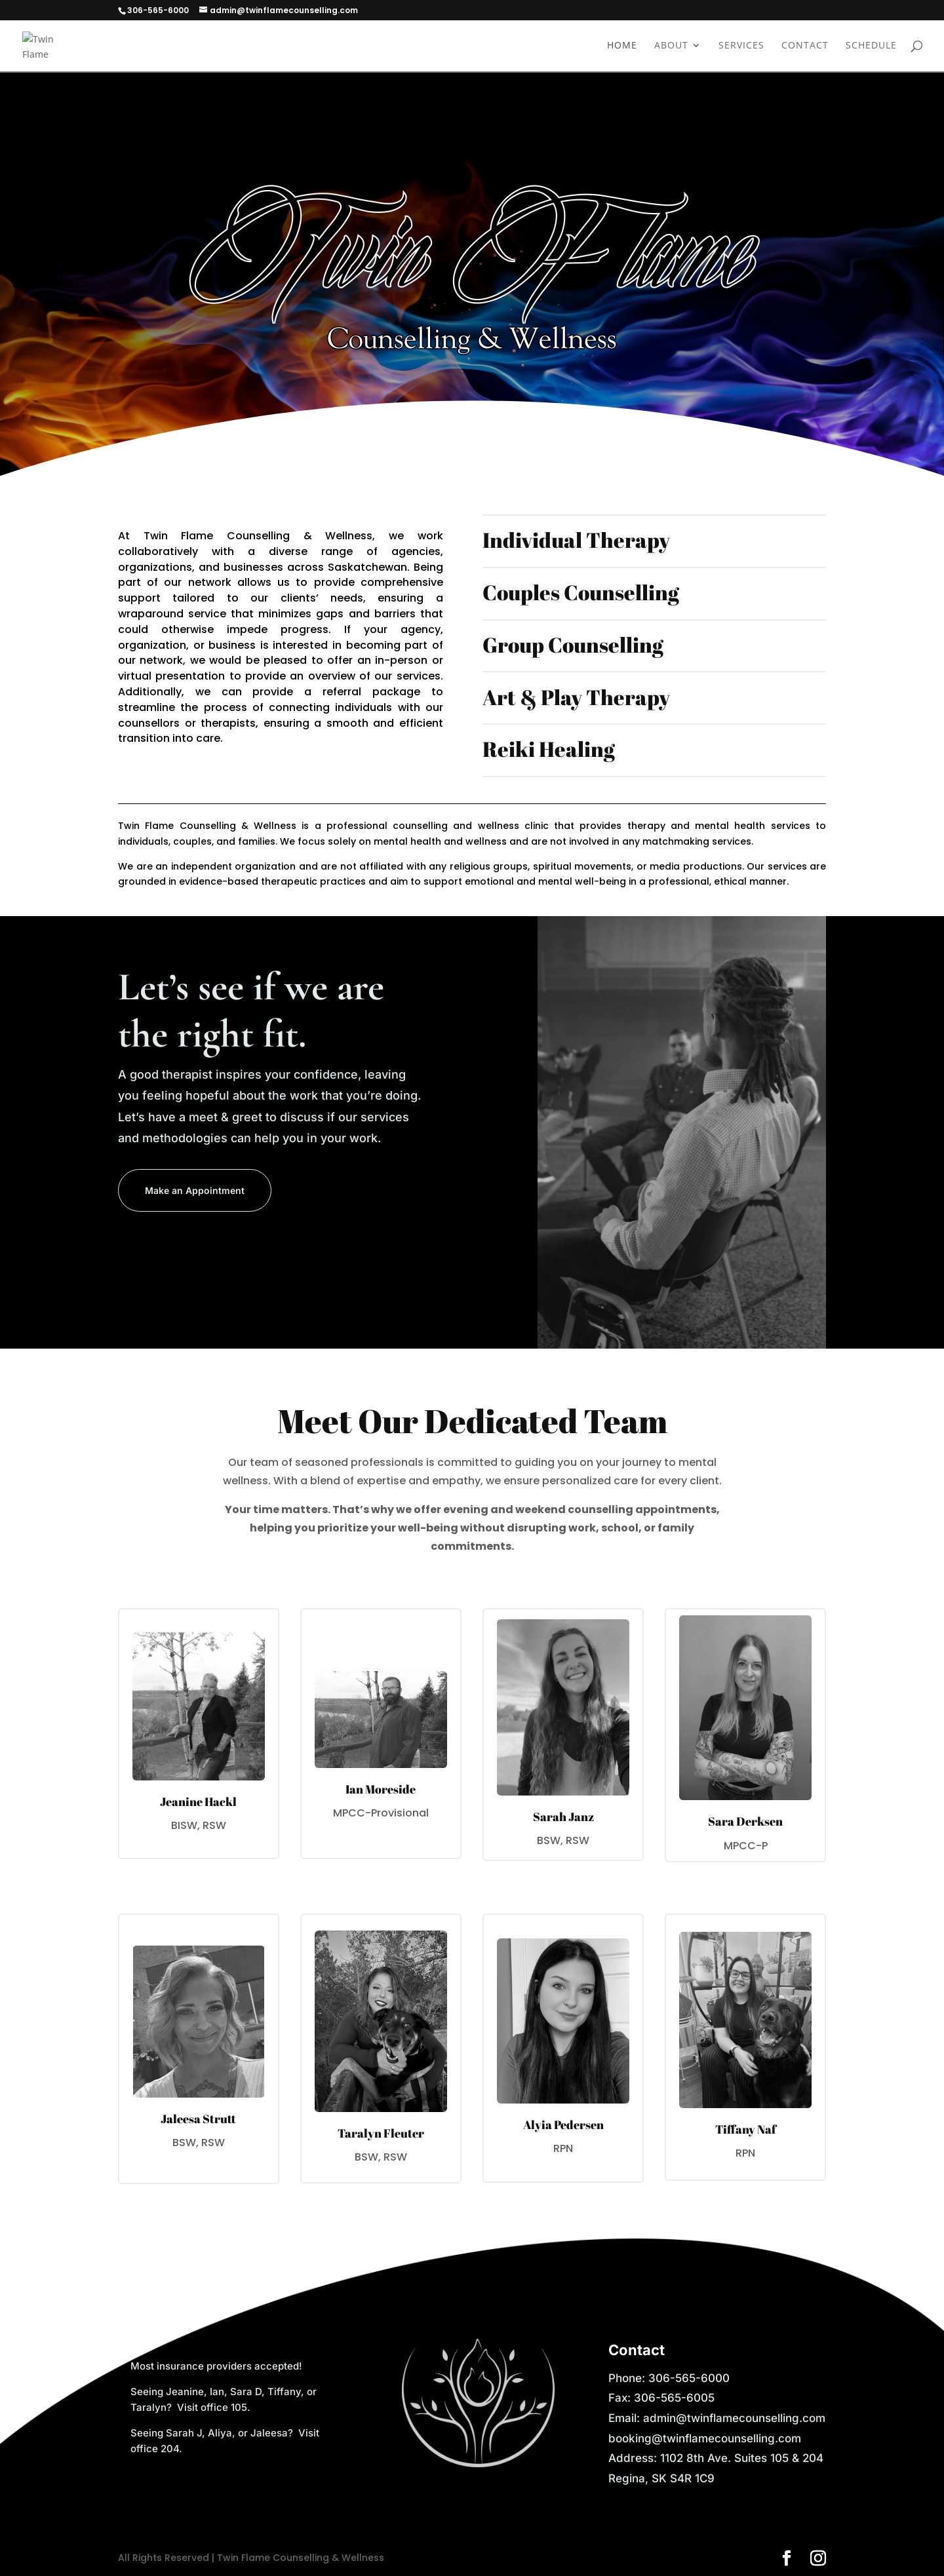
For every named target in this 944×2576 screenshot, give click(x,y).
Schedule (871, 46)
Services (741, 46)
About (671, 46)
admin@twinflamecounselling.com (734, 2418)
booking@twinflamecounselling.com (704, 2438)
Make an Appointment (195, 1190)
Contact (805, 46)
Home (622, 46)
